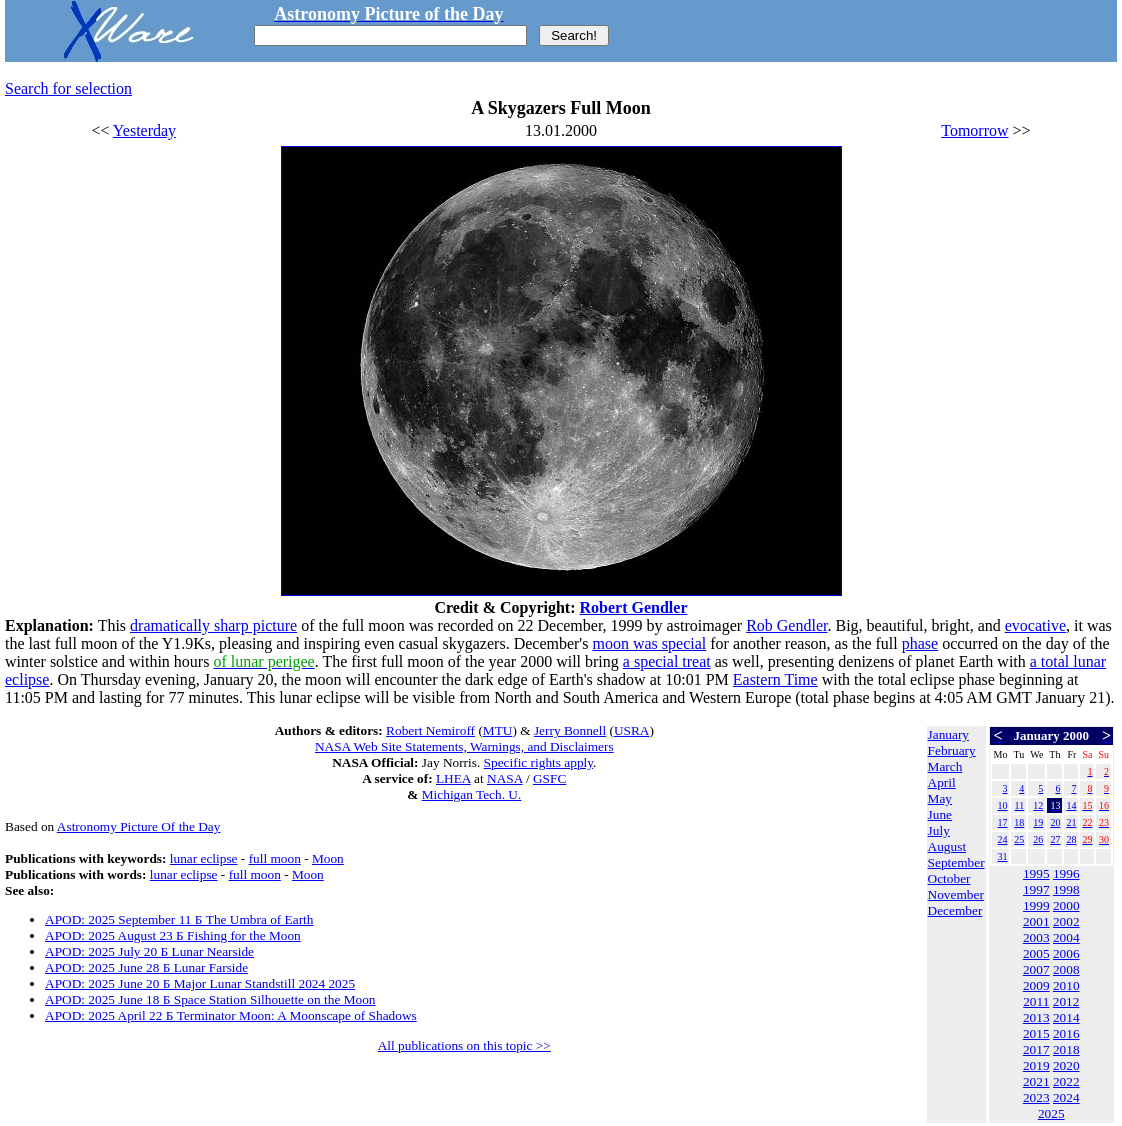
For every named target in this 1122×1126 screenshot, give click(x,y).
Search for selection (68, 88)
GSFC (549, 778)
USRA (632, 730)
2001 (1036, 921)
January (948, 734)
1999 (1036, 905)
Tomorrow (974, 130)
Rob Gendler (786, 625)
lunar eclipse (204, 858)
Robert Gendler (634, 607)
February (952, 750)
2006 (1066, 953)
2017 (1036, 1049)
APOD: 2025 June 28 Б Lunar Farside (146, 967)
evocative (1035, 625)
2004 (1066, 937)
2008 (1066, 969)
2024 (1066, 1097)
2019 (1036, 1065)
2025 (1051, 1113)
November (956, 894)
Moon (328, 858)
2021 (1036, 1081)
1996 (1066, 873)
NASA (505, 778)
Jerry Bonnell (570, 730)
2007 (1036, 969)
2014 (1066, 1017)
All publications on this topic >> (464, 1045)
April (942, 782)
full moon (275, 858)
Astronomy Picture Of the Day (139, 826)
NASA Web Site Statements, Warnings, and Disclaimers (464, 746)
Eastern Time (775, 679)
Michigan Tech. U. (472, 794)
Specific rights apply (538, 762)
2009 (1036, 985)
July (939, 830)
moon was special (649, 643)
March (945, 766)
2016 (1066, 1033)
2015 (1036, 1033)
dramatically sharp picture (213, 625)
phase (920, 643)
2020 (1066, 1065)
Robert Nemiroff (430, 730)
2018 (1066, 1049)
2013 (1036, 1017)
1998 (1066, 889)
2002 (1066, 921)
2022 (1066, 1081)
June (940, 814)
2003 (1036, 937)
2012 (1066, 1001)
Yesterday (144, 130)
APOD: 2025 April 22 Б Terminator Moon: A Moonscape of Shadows (231, 1015)
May (940, 798)
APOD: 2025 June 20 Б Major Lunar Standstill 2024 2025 (200, 983)
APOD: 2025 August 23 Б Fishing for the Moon (173, 935)
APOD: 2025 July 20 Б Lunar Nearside (149, 951)
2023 (1036, 1097)
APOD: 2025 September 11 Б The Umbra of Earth (179, 919)
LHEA (453, 778)
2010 (1066, 985)
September (956, 862)
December (955, 910)
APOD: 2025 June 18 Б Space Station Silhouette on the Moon (210, 999)
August (947, 846)
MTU (498, 730)
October (949, 878)
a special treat (667, 661)
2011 (1036, 1001)
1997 (1036, 889)
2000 (1066, 905)
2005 (1036, 953)
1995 (1036, 873)
